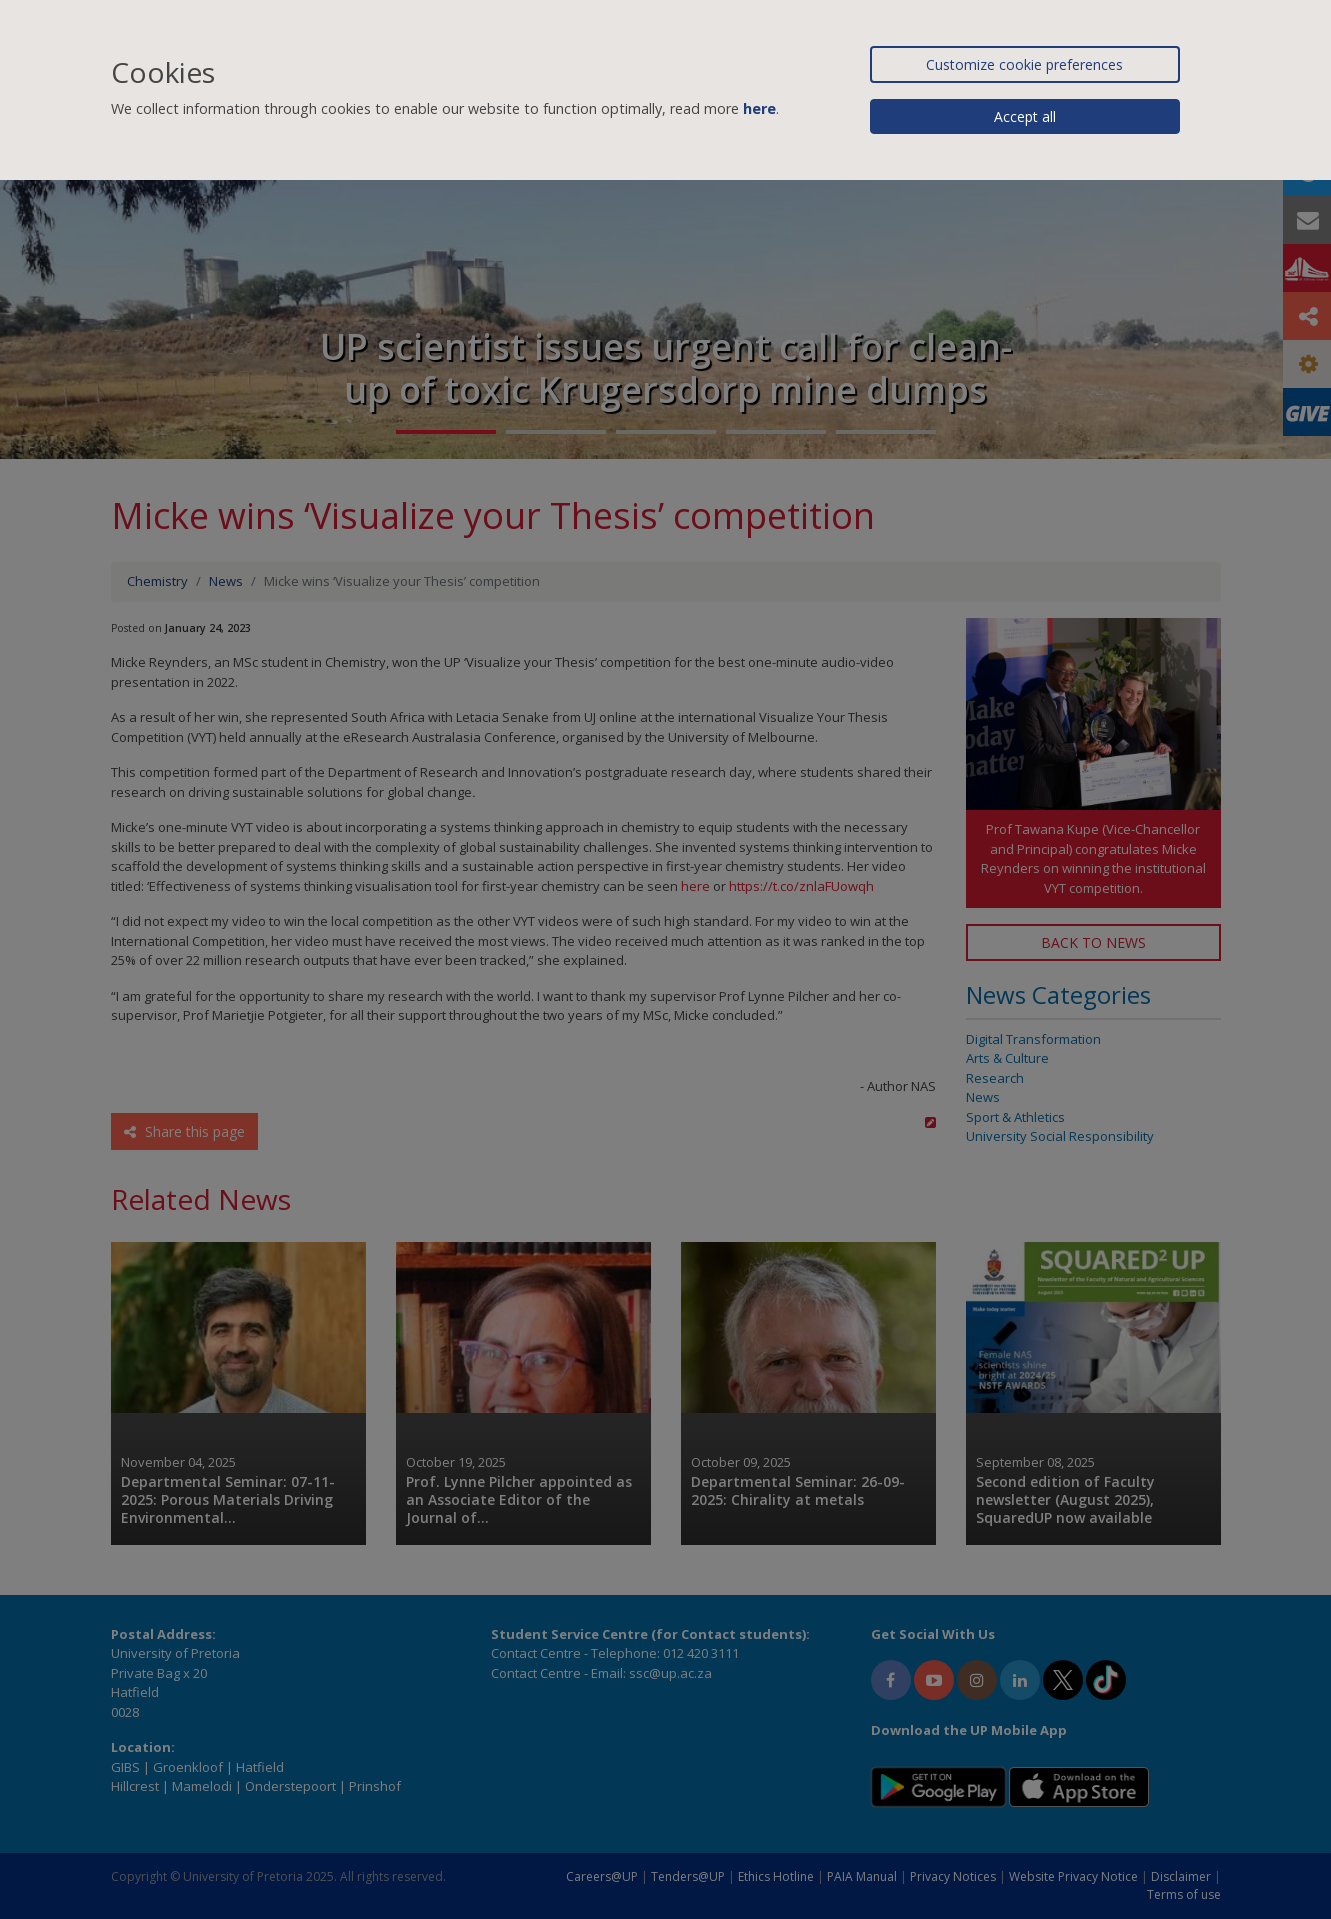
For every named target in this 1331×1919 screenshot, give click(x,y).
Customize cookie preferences (1024, 64)
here (759, 108)
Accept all (1025, 116)
